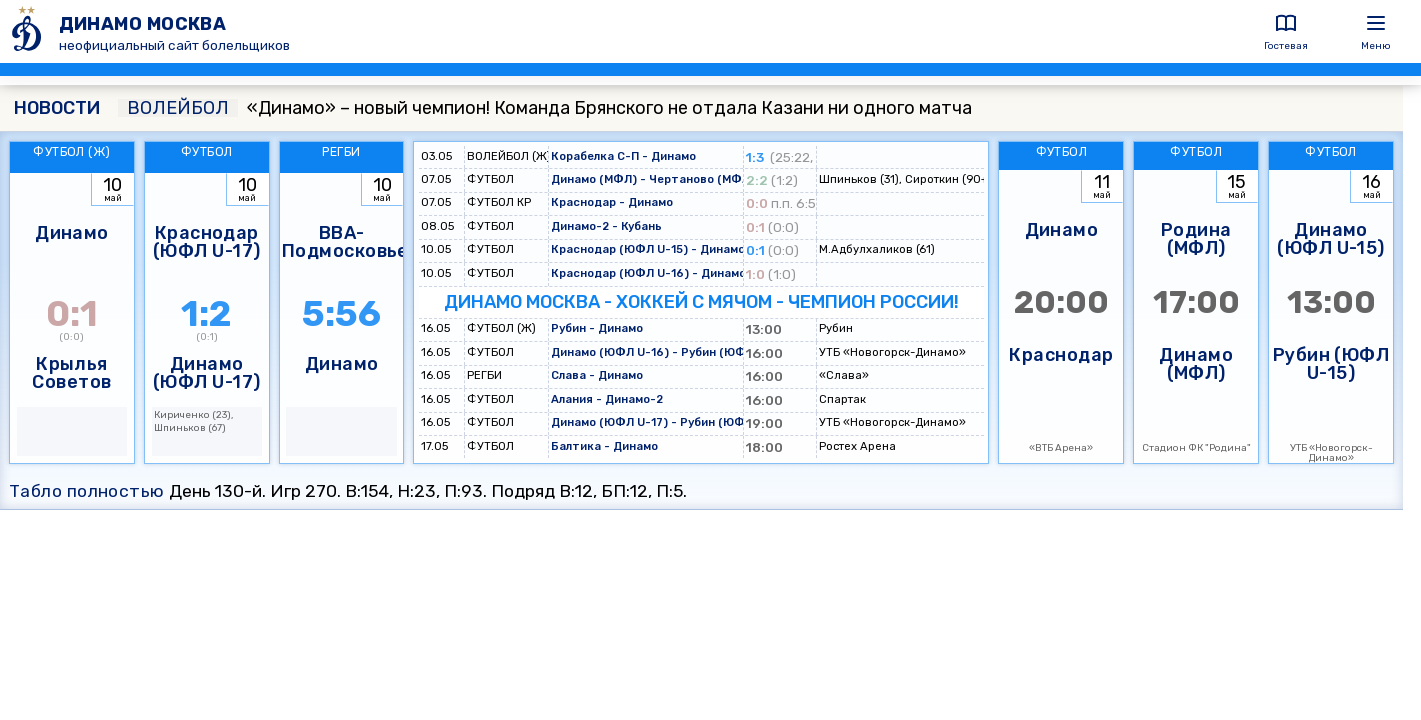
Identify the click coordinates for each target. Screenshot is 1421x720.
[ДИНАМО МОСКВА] (29, 31)
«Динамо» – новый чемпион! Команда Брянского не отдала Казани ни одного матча (545, 108)
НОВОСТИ (57, 108)
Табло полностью (87, 491)
